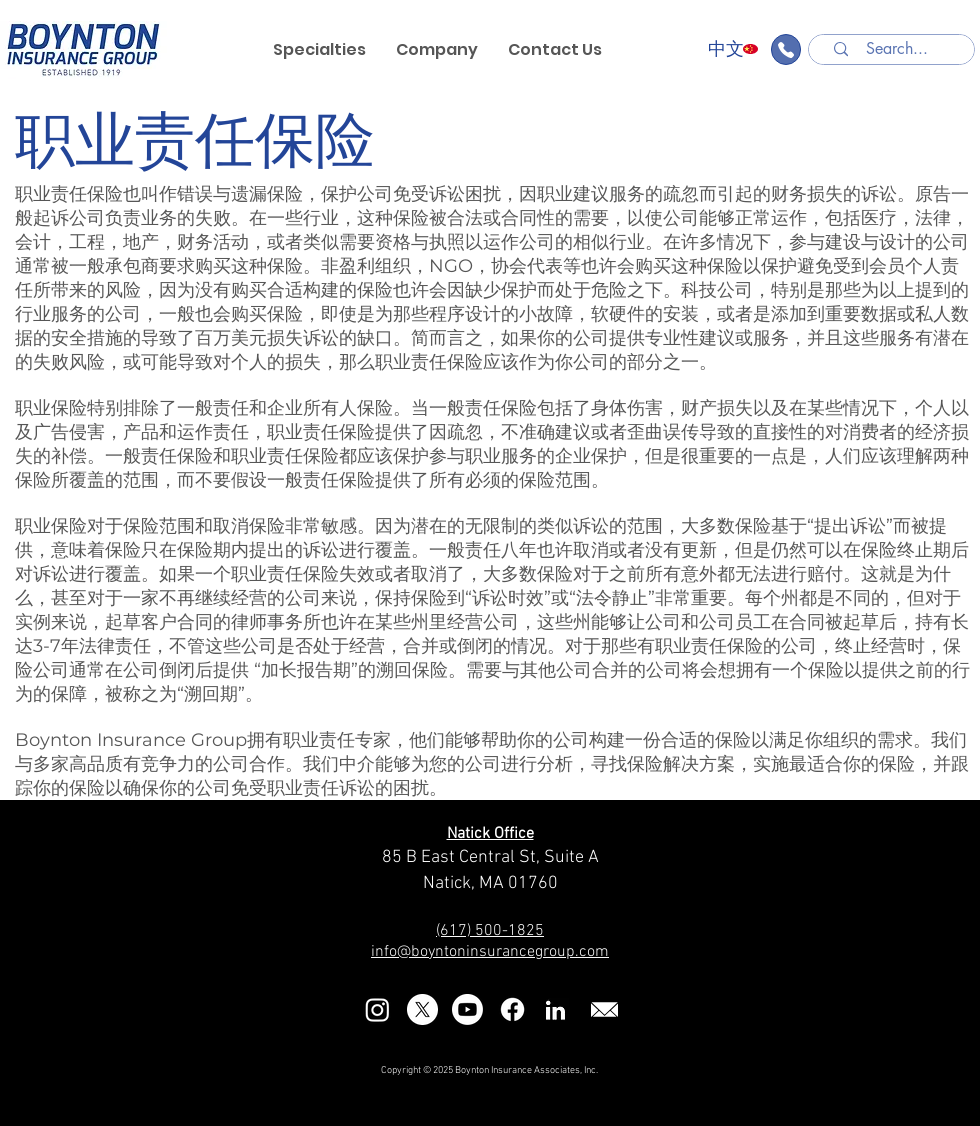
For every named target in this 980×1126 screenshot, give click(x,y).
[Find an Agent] (786, 49)
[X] (422, 1009)
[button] (437, 50)
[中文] (726, 49)
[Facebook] (512, 1009)
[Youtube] (467, 1009)
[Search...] (897, 49)
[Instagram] (377, 1009)
